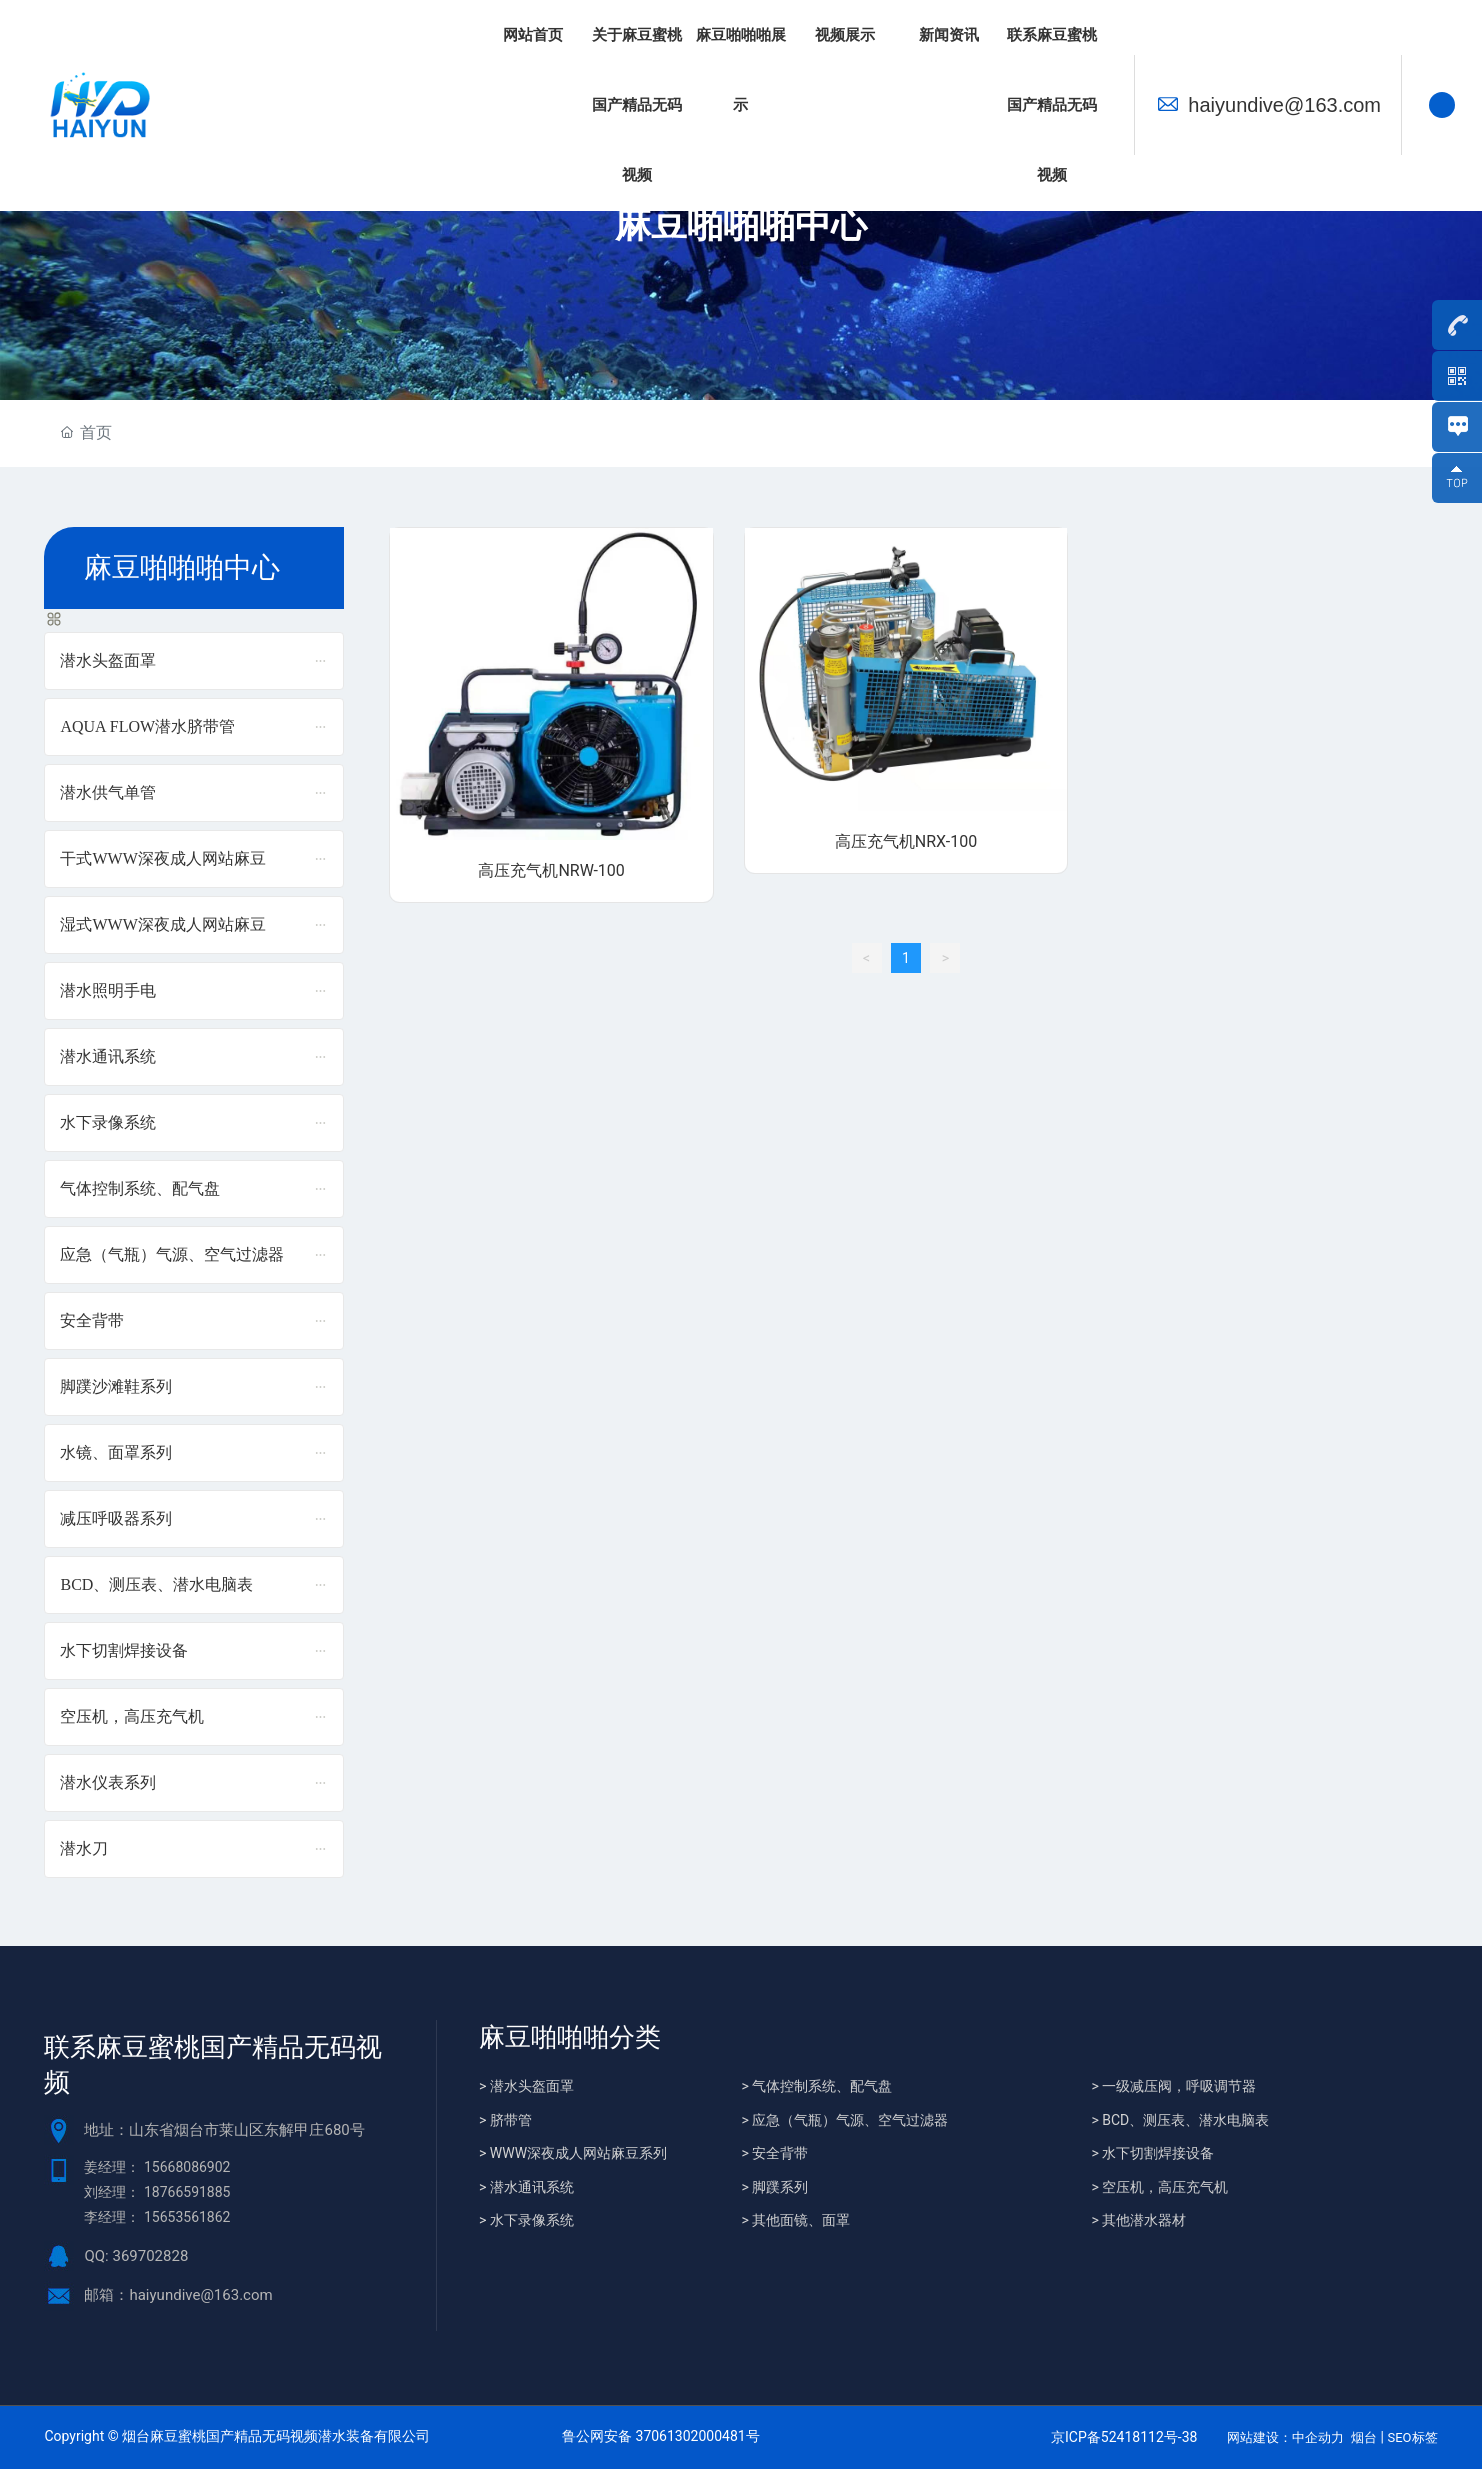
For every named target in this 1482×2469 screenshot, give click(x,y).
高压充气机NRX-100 (906, 841)
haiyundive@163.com (1284, 105)
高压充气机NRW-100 (551, 870)
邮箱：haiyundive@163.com (178, 2295)
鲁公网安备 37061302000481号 (661, 2436)
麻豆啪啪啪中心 (741, 225)
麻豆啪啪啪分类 (570, 2037)
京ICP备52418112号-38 (1124, 2437)
